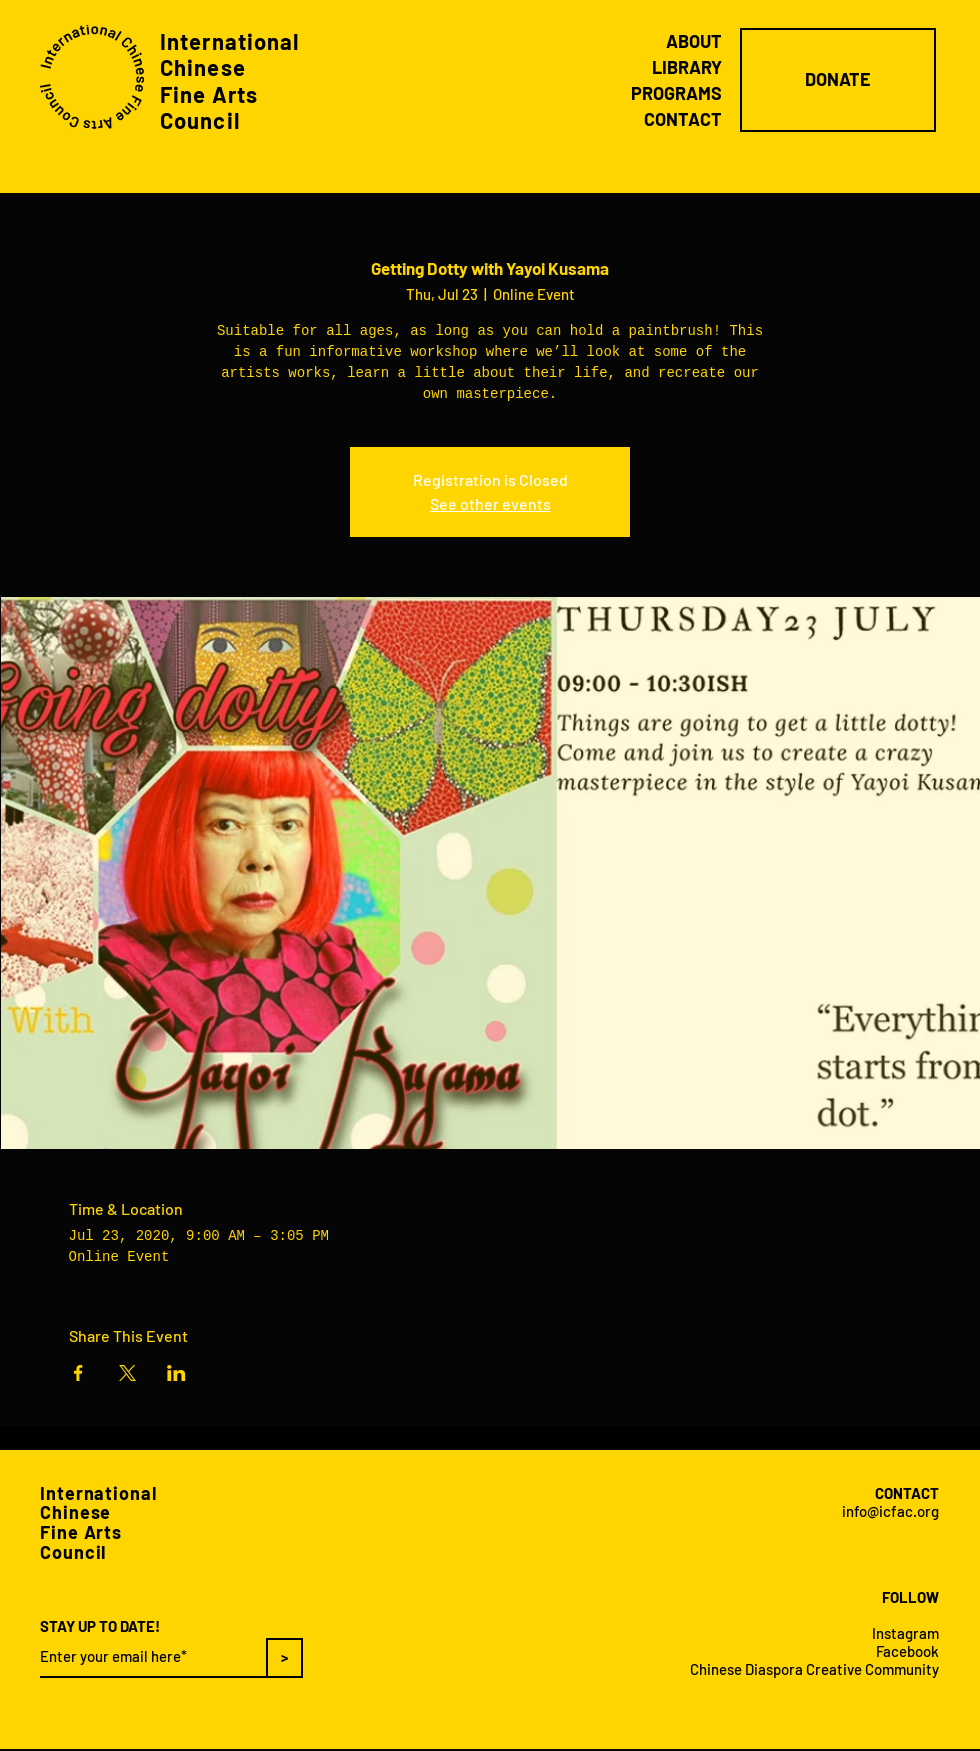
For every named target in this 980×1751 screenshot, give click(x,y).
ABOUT (694, 41)
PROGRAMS (676, 93)
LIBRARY (687, 67)
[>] (284, 1658)
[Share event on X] (127, 1373)
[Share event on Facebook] (78, 1373)
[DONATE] (838, 80)
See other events (490, 503)
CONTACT (683, 119)
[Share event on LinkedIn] (176, 1373)
